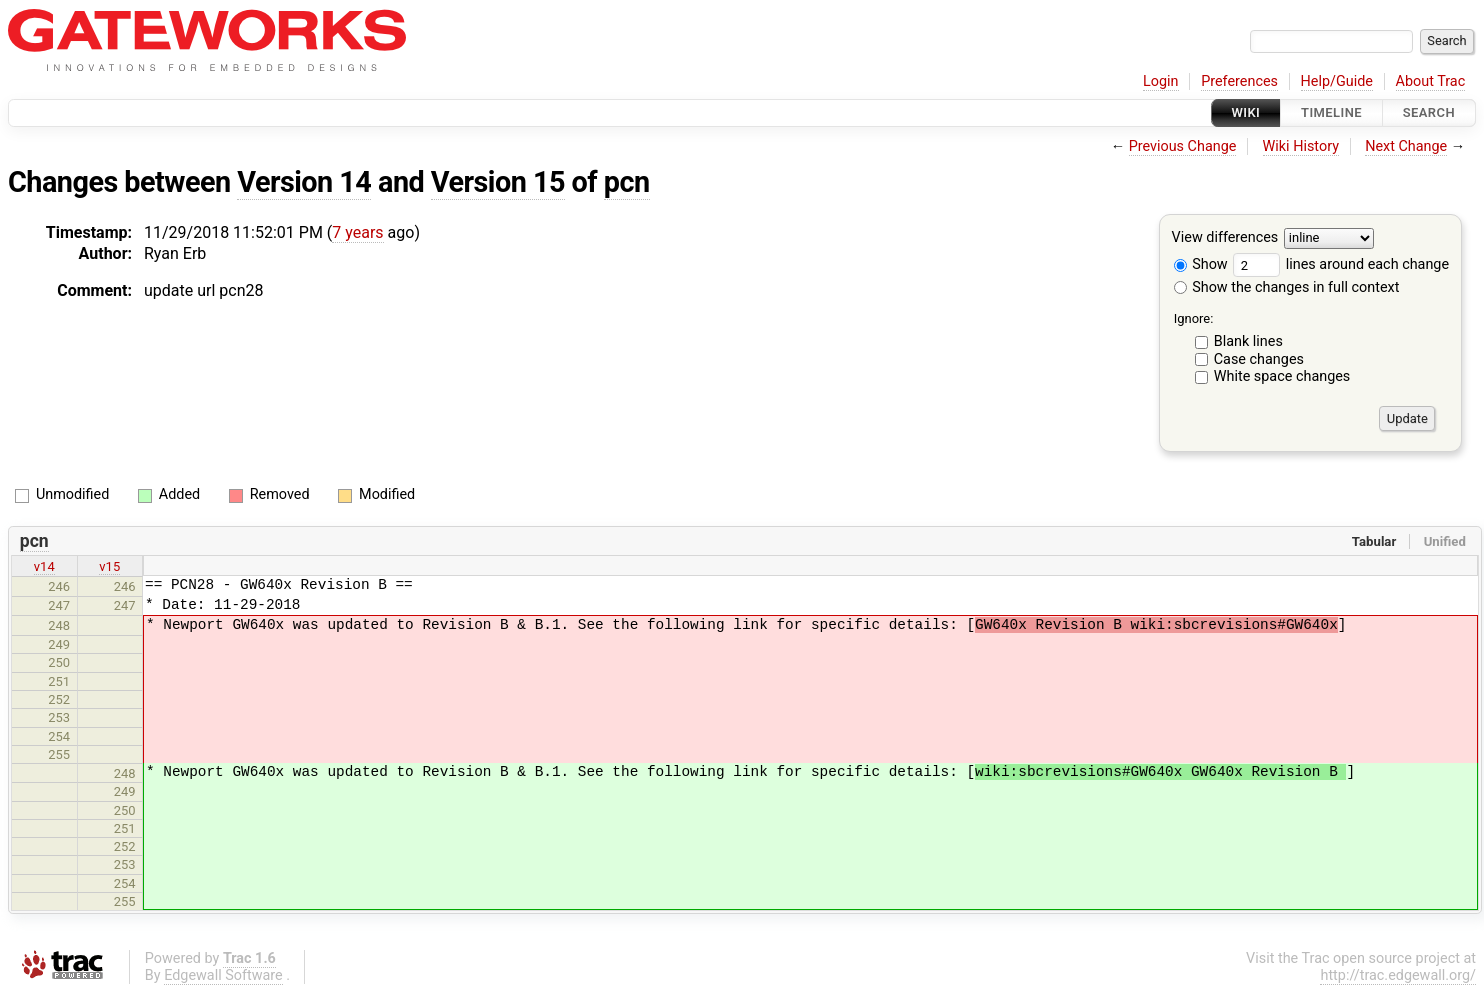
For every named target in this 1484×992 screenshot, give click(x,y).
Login (1161, 81)
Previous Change (1183, 146)
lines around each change (1341, 264)
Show (1201, 264)
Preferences (1239, 81)
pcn (627, 182)
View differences (1225, 238)
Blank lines (1248, 341)
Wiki (1246, 112)
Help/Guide (1337, 81)
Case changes (1259, 359)
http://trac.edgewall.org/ (1398, 975)
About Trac (1431, 81)
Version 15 (498, 182)
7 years (357, 232)
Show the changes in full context (1287, 287)
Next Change (1406, 146)
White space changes (1282, 376)
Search (1429, 112)
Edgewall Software (223, 975)
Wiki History (1301, 146)
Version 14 (304, 182)
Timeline (1331, 112)
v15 (109, 566)
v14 (44, 566)
